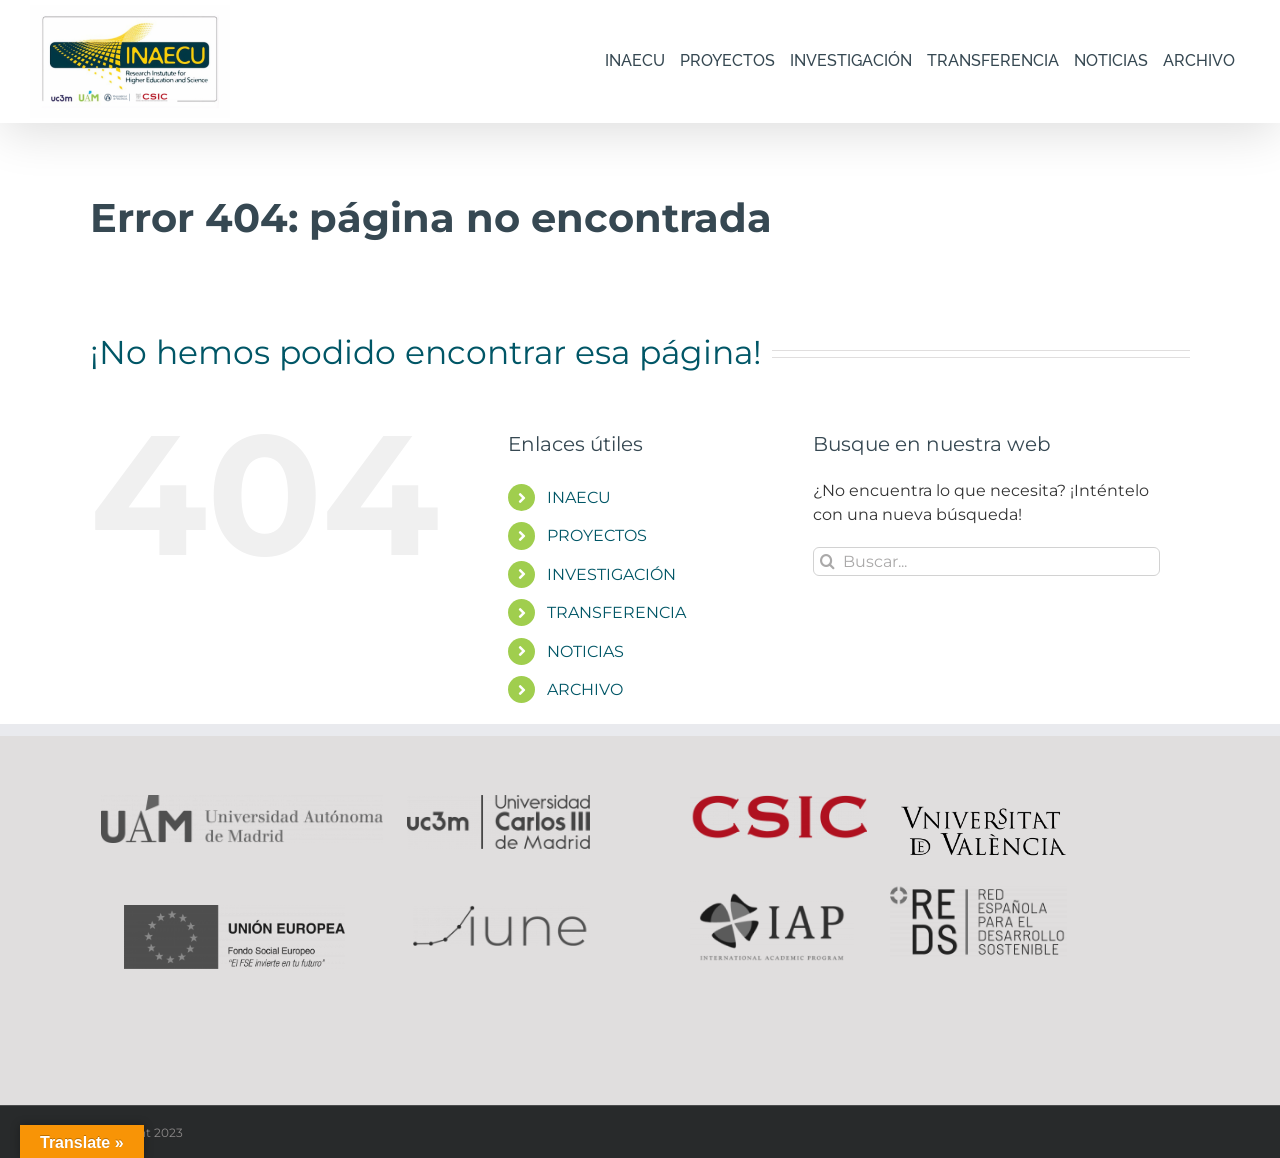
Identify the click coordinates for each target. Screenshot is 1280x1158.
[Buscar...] (986, 561)
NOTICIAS (585, 651)
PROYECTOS (597, 535)
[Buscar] (827, 561)
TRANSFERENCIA (616, 612)
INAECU (579, 497)
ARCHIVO (585, 689)
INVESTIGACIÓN (611, 574)
